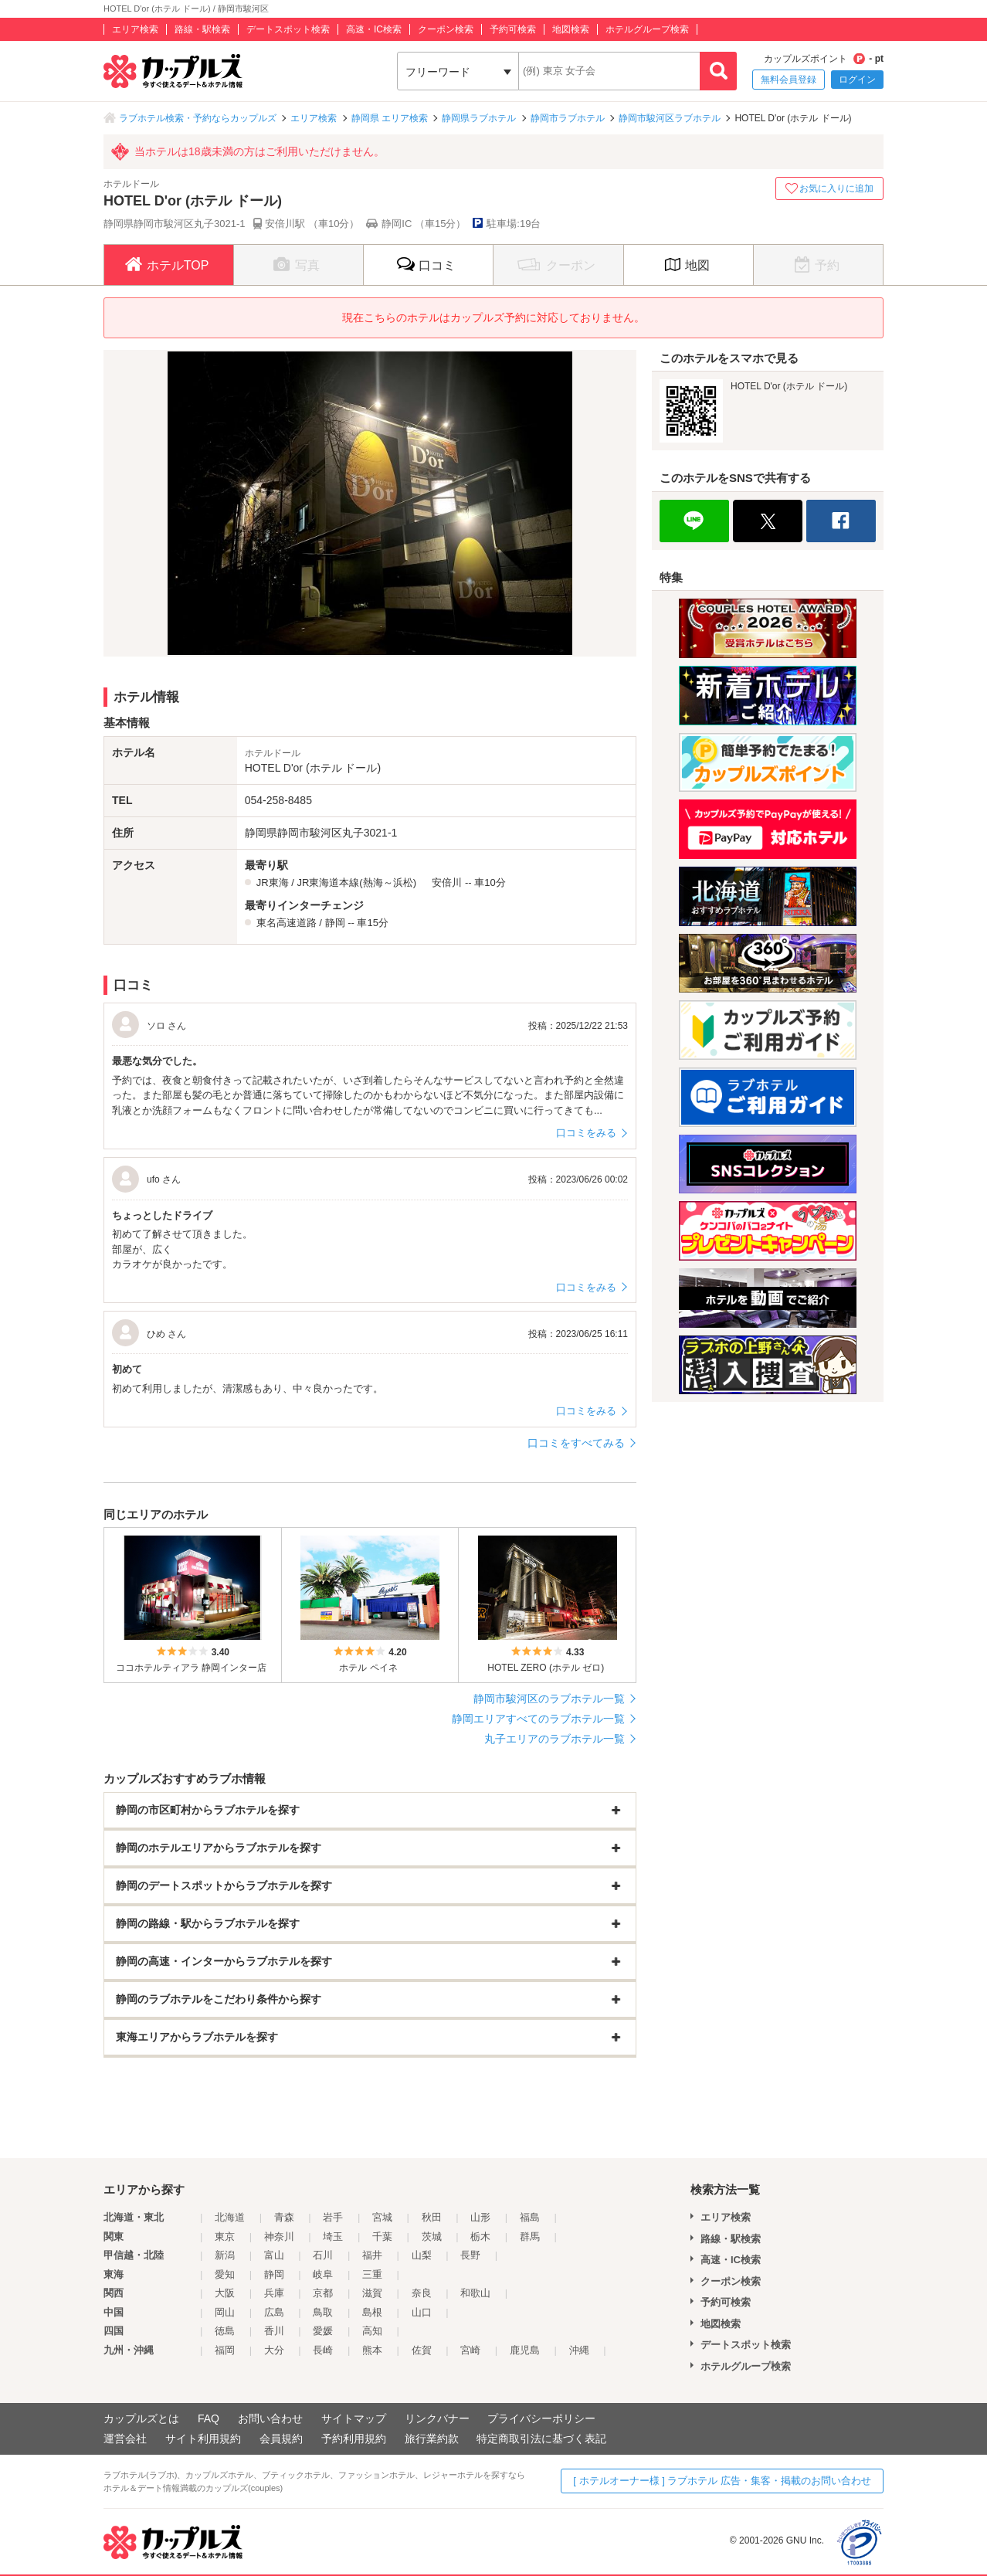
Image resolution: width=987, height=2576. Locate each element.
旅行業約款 (432, 2438)
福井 (372, 2255)
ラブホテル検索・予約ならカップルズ (197, 118)
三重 (372, 2274)
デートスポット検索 (288, 29)
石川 (323, 2255)
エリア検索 (135, 29)
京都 (323, 2293)
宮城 (382, 2217)
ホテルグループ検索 (647, 29)
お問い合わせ (270, 2418)
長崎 (323, 2350)
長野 (470, 2255)
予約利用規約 (353, 2438)
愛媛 (323, 2331)
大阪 (225, 2293)
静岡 (335, 922)
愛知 (225, 2274)
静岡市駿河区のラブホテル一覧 (549, 1698)
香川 (274, 2331)
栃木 (480, 2236)
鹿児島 (525, 2350)
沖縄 (579, 2350)
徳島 (225, 2331)
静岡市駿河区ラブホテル (670, 118)
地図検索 (570, 29)
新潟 (225, 2255)
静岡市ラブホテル (568, 118)
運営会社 (125, 2438)
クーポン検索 (445, 29)
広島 (274, 2312)
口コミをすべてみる (576, 1443)
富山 (274, 2255)
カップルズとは (141, 2418)
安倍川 (447, 882)
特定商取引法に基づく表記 (541, 2438)
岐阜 (323, 2274)
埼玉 (333, 2236)
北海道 (230, 2217)
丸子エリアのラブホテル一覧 (554, 1739)
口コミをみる (586, 1133)
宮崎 (470, 2350)
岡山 (225, 2312)
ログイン (857, 79)
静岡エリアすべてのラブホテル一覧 (538, 1718)
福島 (530, 2217)
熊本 (372, 2350)
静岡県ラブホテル (479, 118)
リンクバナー (437, 2418)
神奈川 (279, 2236)
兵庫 (274, 2293)
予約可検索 (513, 29)
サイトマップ (353, 2418)
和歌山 (475, 2293)
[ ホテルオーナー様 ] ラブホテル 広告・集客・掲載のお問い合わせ (722, 2480)
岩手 (333, 2217)
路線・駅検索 (202, 29)
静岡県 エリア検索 (389, 118)
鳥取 (323, 2312)
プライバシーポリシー (541, 2418)
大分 (274, 2350)
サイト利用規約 (203, 2438)
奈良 (422, 2293)
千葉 (382, 2236)
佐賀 (422, 2350)
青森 (284, 2217)
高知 (372, 2331)
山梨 (422, 2255)
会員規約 (281, 2438)
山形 (480, 2217)
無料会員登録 (788, 79)
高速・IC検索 (374, 29)
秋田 (432, 2217)
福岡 (225, 2350)
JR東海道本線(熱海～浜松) (356, 882)
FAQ (208, 2418)
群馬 (530, 2236)
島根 (372, 2312)
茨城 (432, 2236)
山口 (422, 2312)
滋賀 (372, 2293)
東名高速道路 (286, 922)
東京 (225, 2236)
